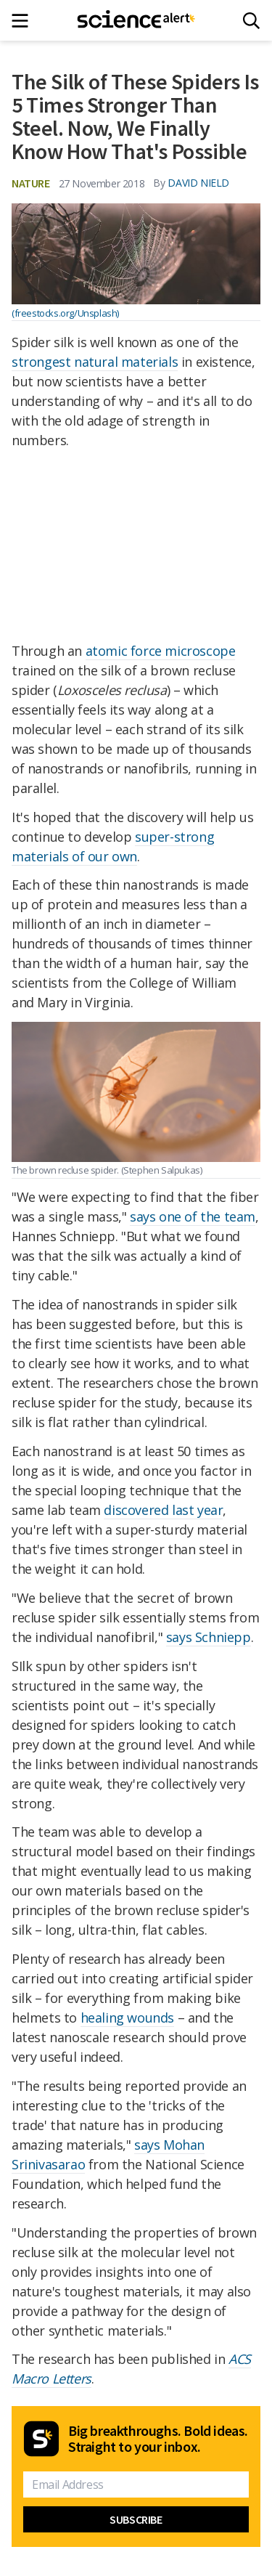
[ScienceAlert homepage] (136, 20)
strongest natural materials (95, 361)
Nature (31, 183)
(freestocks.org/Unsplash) (65, 313)
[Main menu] (24, 21)
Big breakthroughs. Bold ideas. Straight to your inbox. (158, 2439)
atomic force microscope (161, 650)
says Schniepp (208, 1637)
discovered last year (163, 1510)
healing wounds (127, 2017)
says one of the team (192, 1216)
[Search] (251, 21)
